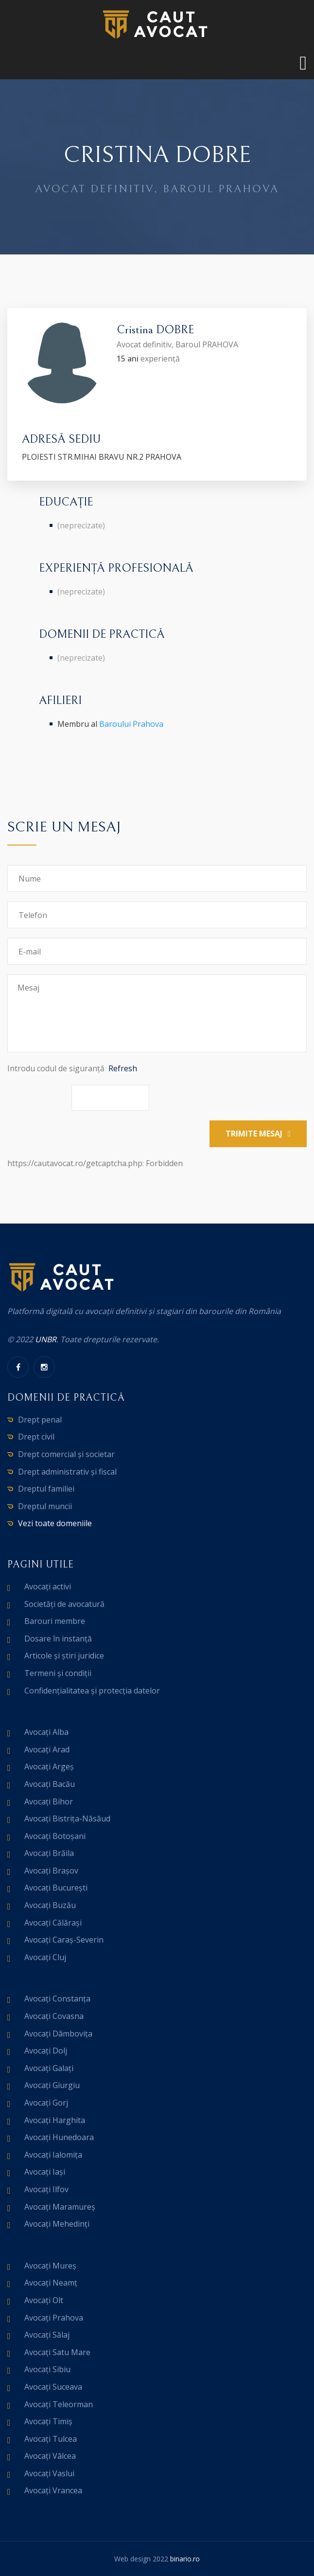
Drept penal (40, 1419)
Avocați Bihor (48, 1801)
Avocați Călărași (53, 1922)
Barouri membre (54, 1621)
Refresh (122, 1068)
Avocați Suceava (53, 2386)
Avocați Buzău (50, 1905)
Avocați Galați (48, 2068)
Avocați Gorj (46, 2102)
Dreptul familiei (46, 1488)
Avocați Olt (43, 2300)
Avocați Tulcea (50, 2438)
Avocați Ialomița (53, 2154)
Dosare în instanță (58, 1638)
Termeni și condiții (57, 1673)
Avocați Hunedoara (59, 2137)
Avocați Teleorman (58, 2404)
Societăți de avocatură (64, 1604)
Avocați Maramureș (59, 2206)
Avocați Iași (44, 2171)
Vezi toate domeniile (55, 1523)
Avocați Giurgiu (52, 2085)
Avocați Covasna (54, 2016)
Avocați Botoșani (55, 1836)
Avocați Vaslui (49, 2473)
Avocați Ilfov (46, 2189)
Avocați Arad (47, 1749)
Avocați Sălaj (47, 2334)
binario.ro (185, 2558)
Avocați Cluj (45, 1957)
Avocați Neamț (50, 2282)
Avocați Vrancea (53, 2490)
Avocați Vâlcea (50, 2455)
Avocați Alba (46, 1732)
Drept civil (36, 1436)
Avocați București (55, 1887)
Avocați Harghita (54, 2120)
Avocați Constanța (57, 1998)
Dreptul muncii (45, 1506)
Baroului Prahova (131, 724)
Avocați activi (47, 1586)
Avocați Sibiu (47, 2369)
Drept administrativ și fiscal (67, 1471)
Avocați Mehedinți (56, 2223)
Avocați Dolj (45, 2050)
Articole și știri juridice (64, 1655)
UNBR (45, 1339)
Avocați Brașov (51, 1870)
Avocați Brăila (49, 1853)
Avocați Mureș (50, 2265)
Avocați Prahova (53, 2317)
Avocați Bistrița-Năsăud (67, 1818)
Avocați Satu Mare (57, 2352)
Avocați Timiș (48, 2421)
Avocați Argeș (49, 1766)
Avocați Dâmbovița (58, 2033)
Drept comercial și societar (66, 1454)
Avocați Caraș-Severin (64, 1939)
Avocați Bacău (49, 1784)
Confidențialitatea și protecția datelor (92, 1690)
